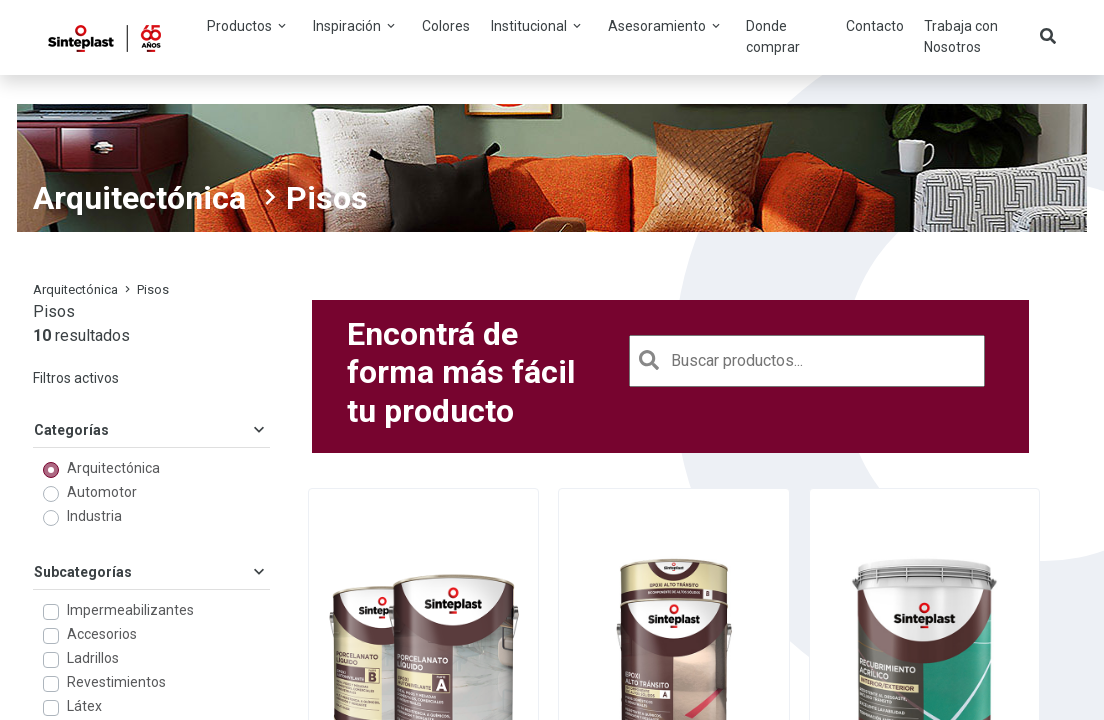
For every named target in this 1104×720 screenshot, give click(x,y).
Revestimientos (116, 682)
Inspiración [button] (355, 26)
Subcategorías (151, 572)
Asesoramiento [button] (665, 26)
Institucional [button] (537, 26)
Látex (84, 706)
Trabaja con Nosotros (961, 36)
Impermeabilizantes (130, 610)
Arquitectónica (139, 198)
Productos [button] (248, 26)
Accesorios (102, 634)
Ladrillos (93, 658)
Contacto (875, 26)
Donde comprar (773, 36)
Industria (94, 516)
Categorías (151, 430)
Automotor (102, 492)
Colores (446, 26)
